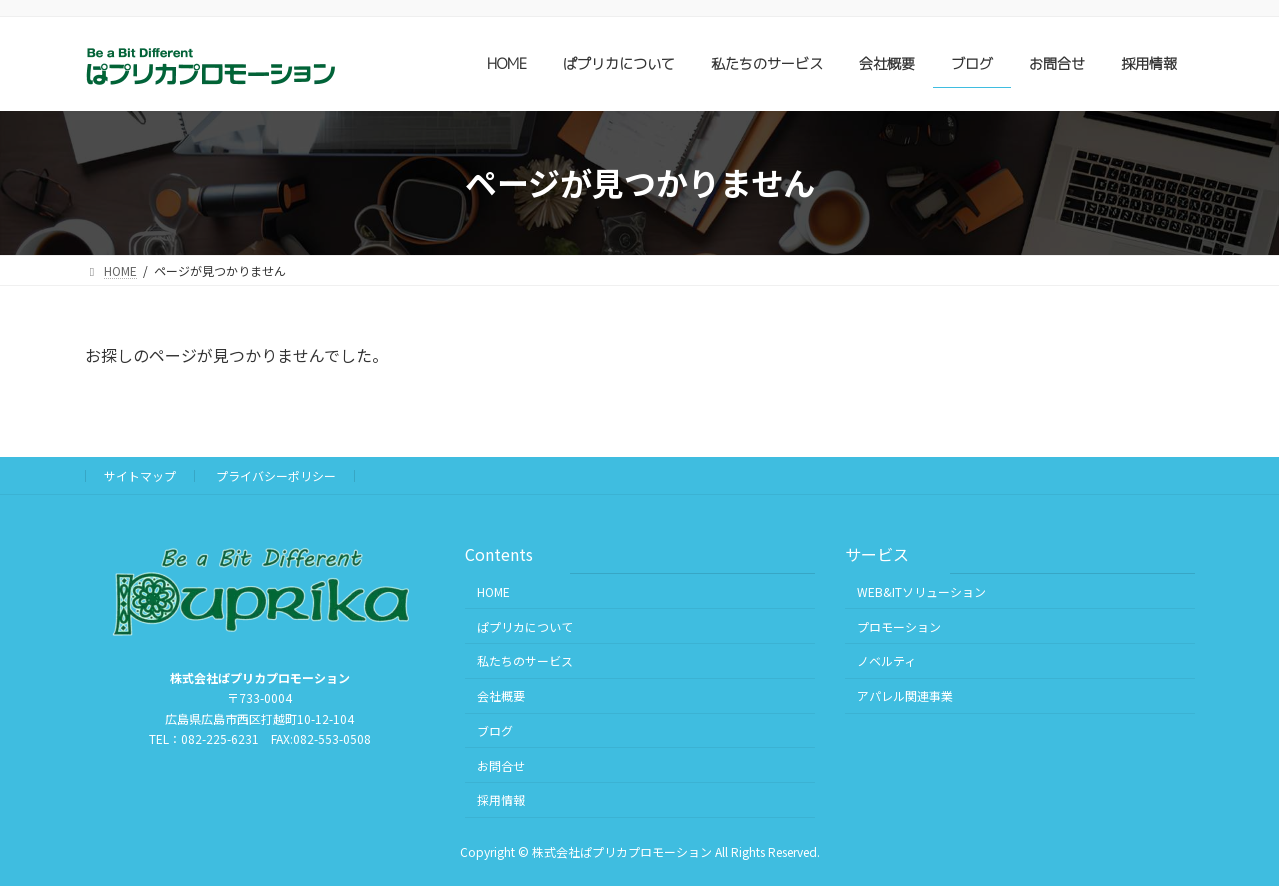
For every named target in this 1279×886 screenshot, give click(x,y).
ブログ (495, 730)
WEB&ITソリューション (921, 591)
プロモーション (899, 625)
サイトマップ (140, 475)
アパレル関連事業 (905, 695)
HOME (493, 591)
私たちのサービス (525, 660)
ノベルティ (886, 660)
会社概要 (501, 695)
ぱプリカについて (525, 625)
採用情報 (501, 799)
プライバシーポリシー (276, 475)
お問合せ (501, 764)
